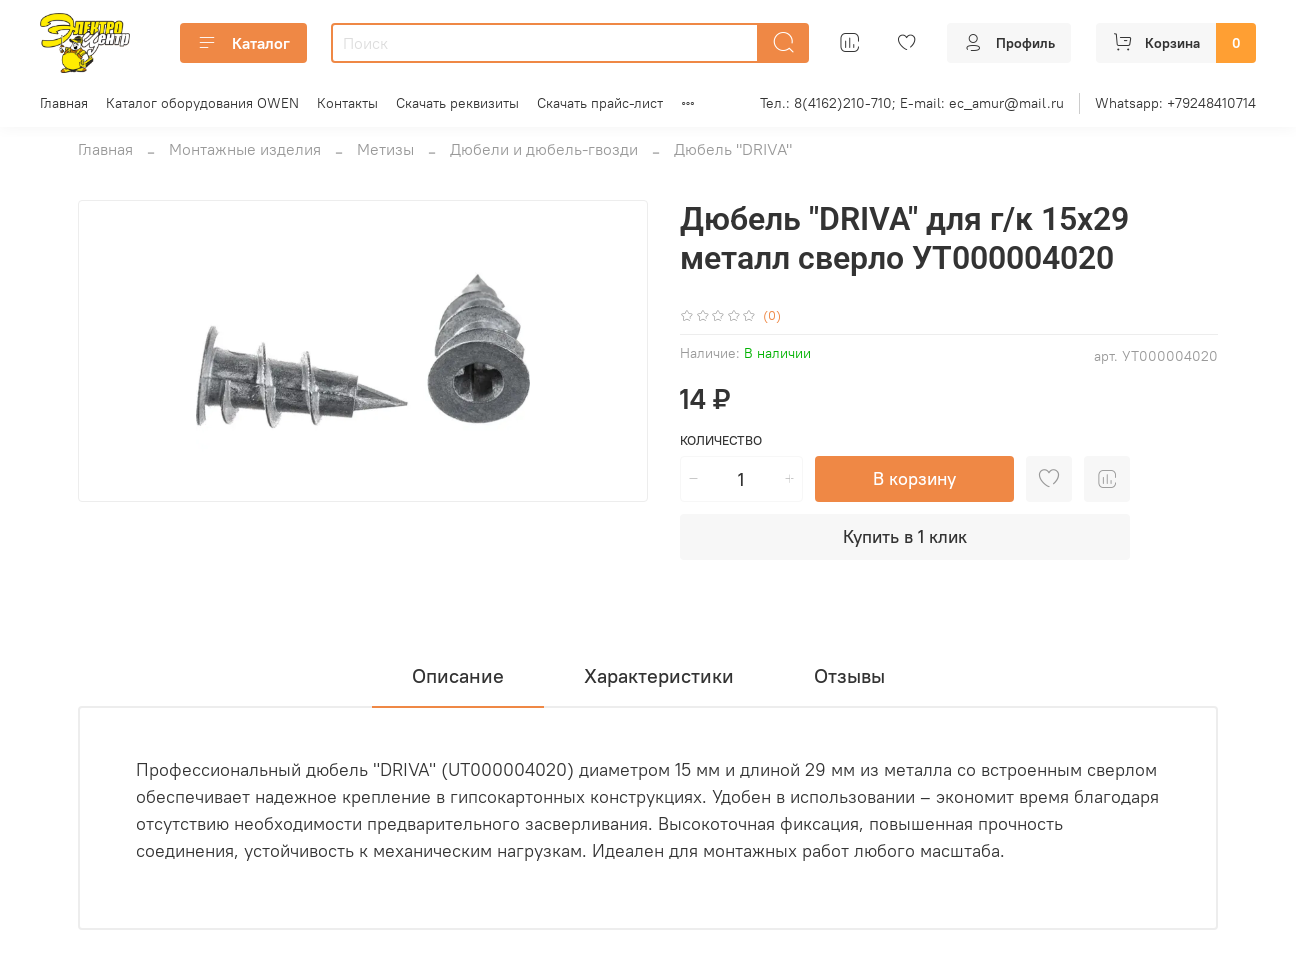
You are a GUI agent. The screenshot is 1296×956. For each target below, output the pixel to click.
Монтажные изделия (245, 149)
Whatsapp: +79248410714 (1175, 103)
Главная (64, 103)
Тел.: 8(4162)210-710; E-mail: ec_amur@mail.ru (912, 103)
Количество (721, 440)
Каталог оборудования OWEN (202, 103)
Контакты (347, 103)
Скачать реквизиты (457, 103)
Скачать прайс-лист (600, 103)
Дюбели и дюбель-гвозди (544, 149)
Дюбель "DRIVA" (733, 149)
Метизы (385, 149)
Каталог (243, 43)
